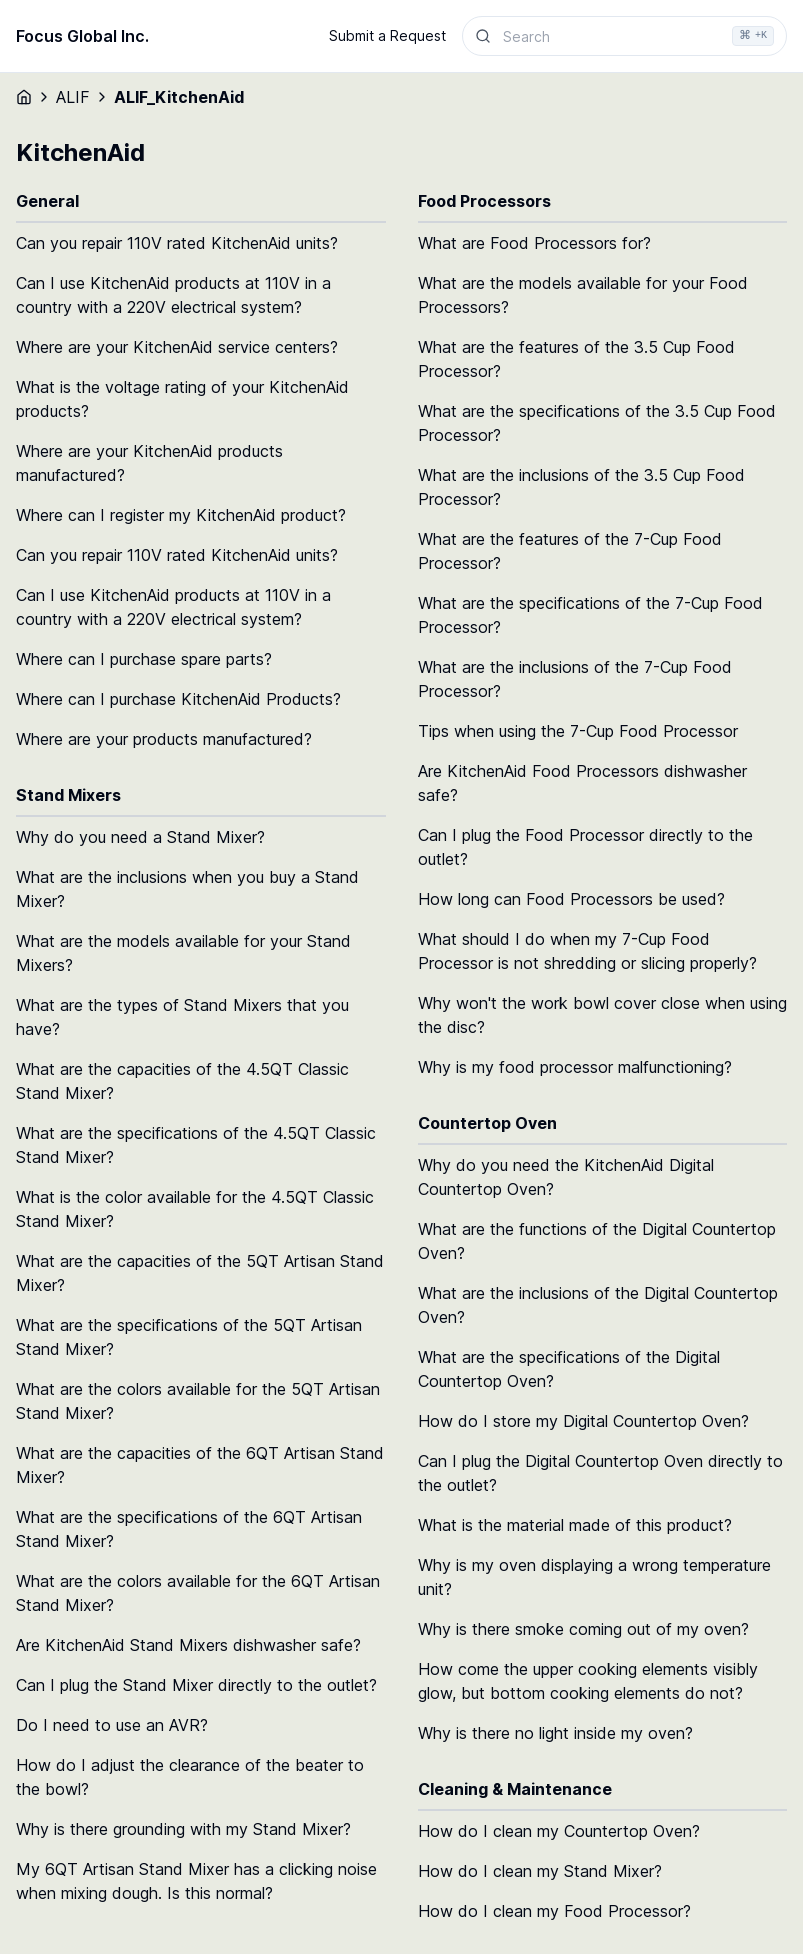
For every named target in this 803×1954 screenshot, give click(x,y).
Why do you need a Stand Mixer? (140, 837)
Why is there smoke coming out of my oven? (583, 1629)
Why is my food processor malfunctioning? (575, 1067)
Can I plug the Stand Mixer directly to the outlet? (196, 1685)
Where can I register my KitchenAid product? (181, 515)
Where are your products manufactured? (164, 739)
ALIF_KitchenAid (179, 97)
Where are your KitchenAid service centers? (177, 347)
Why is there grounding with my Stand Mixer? (183, 1829)
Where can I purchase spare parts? (144, 659)
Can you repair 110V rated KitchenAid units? (177, 243)
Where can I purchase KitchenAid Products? (178, 699)
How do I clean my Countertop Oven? (559, 1831)
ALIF (73, 97)
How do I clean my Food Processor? (554, 1911)
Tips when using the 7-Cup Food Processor (578, 731)
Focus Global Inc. (82, 36)
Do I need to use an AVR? (112, 1725)
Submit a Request (387, 35)
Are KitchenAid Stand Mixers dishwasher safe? (188, 1645)
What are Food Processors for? (534, 243)
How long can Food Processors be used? (571, 899)
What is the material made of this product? (575, 1525)
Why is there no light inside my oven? (555, 1733)
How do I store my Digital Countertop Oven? (583, 1421)
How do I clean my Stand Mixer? (540, 1871)
